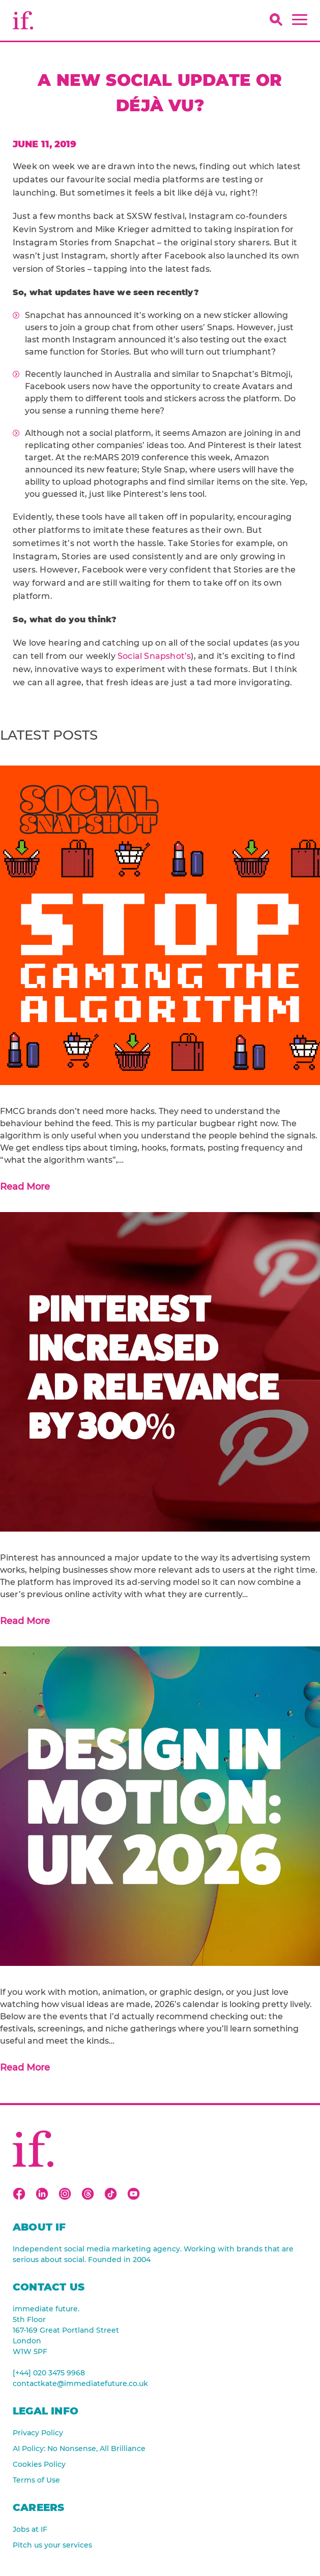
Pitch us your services (52, 2545)
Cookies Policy (39, 2464)
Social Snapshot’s (154, 656)
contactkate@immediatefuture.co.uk (80, 2383)
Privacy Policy (38, 2432)
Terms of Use (36, 2480)
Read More (25, 1186)
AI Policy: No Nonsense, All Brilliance (79, 2448)
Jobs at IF (30, 2529)
